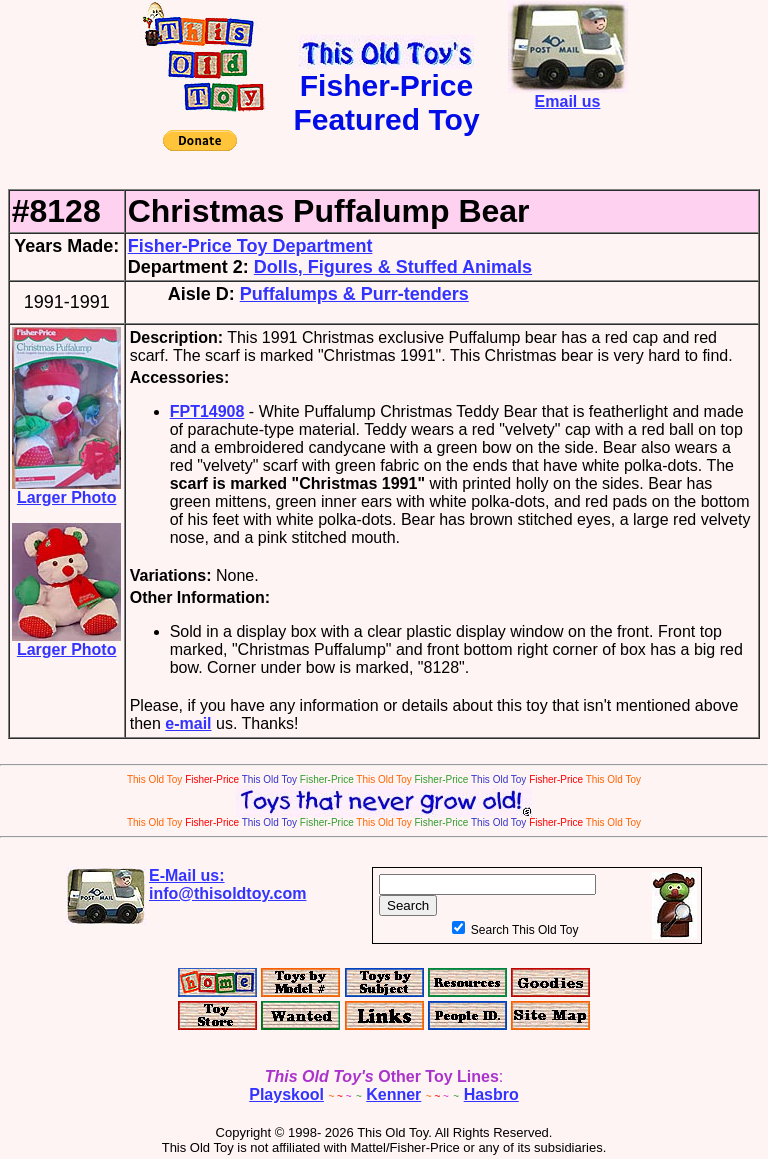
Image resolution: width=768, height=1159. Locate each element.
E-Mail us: (228, 884)
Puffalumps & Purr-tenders (354, 294)
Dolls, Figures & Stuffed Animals (393, 267)
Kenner (393, 1094)
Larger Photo (66, 490)
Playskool (286, 1094)
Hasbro (491, 1094)
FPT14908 (207, 411)
